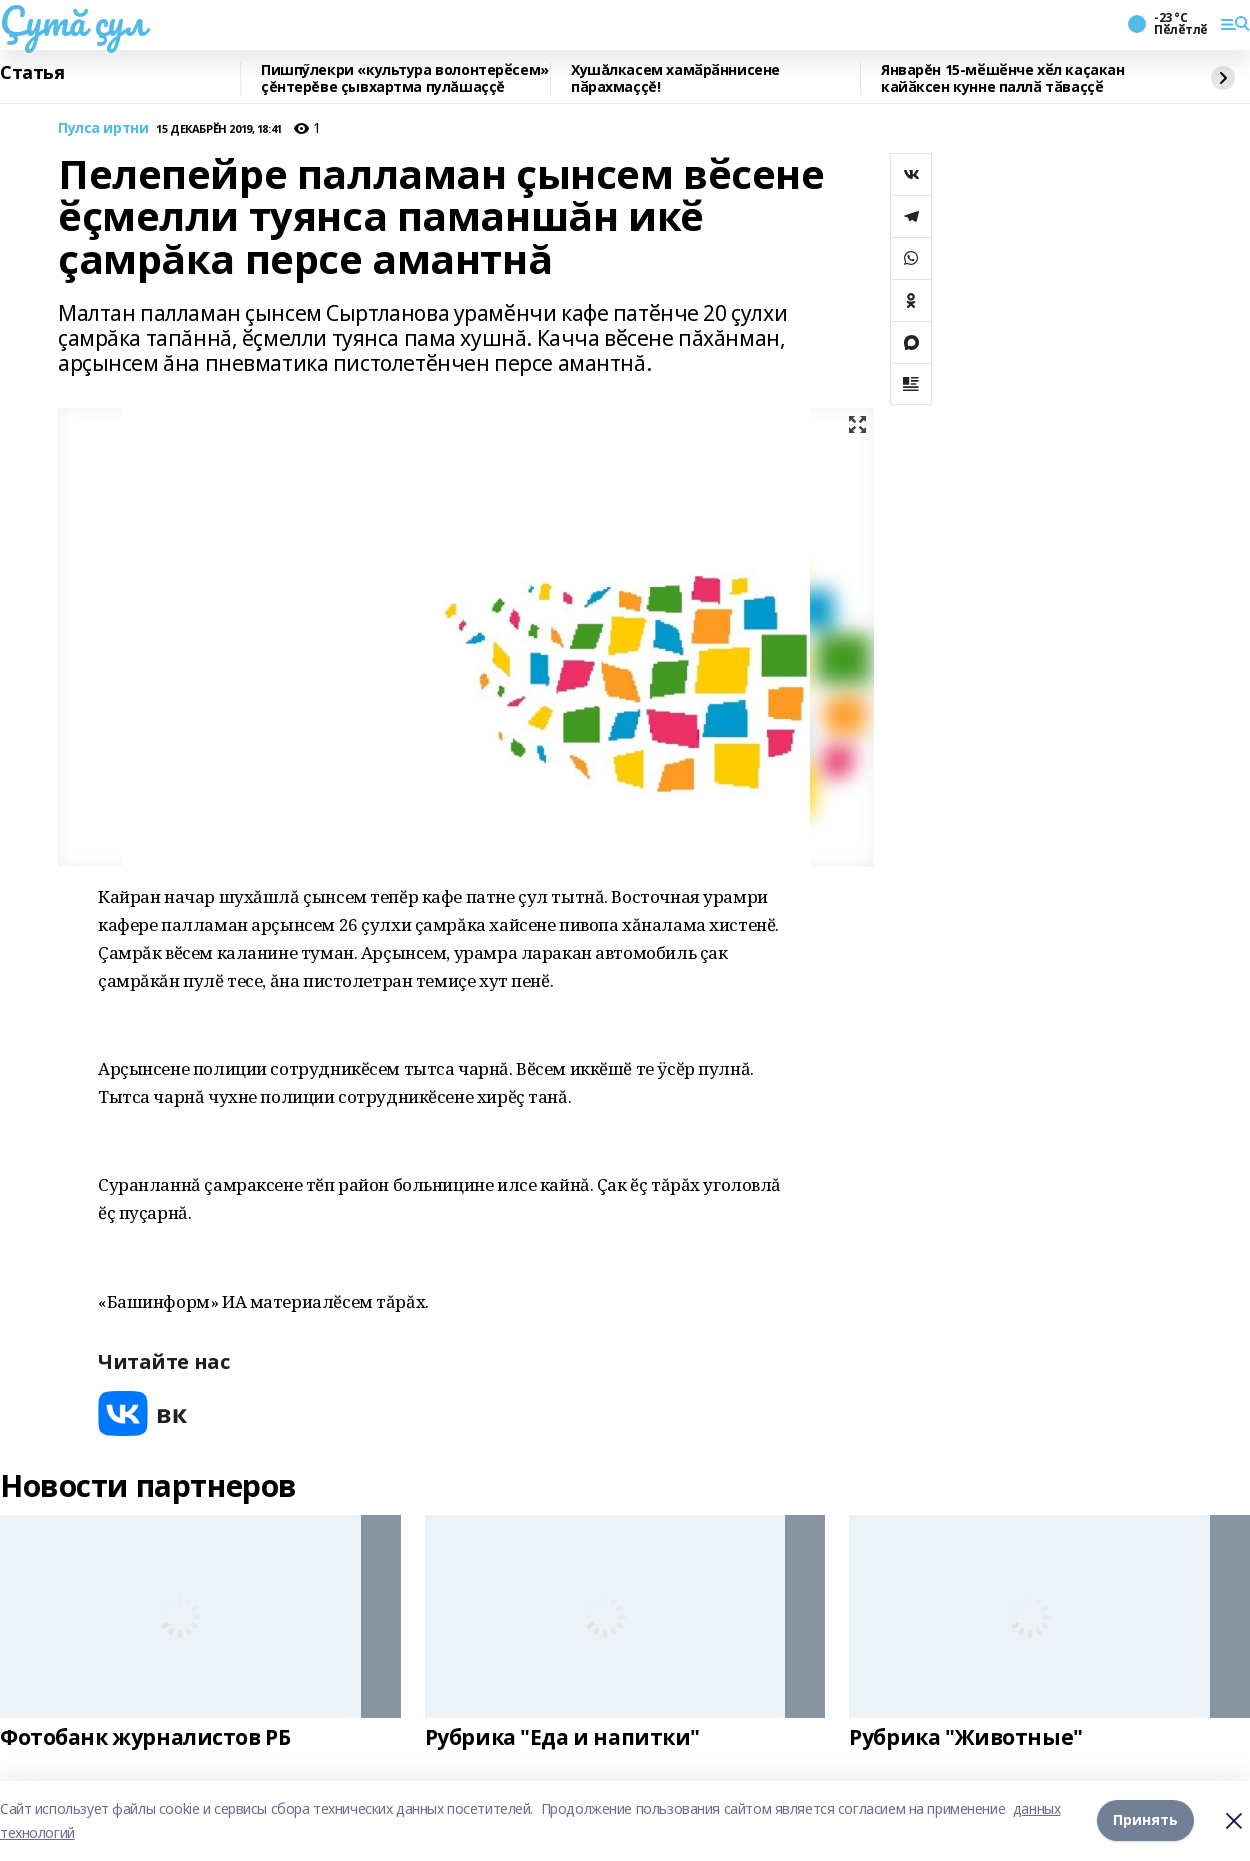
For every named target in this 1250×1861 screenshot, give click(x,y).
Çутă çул (73, 21)
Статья (32, 73)
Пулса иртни (103, 128)
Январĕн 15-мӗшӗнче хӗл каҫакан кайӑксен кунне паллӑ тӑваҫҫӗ (1002, 78)
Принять (1145, 1820)
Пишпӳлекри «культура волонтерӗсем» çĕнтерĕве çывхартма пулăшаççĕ (405, 78)
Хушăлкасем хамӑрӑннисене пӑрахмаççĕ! (675, 78)
